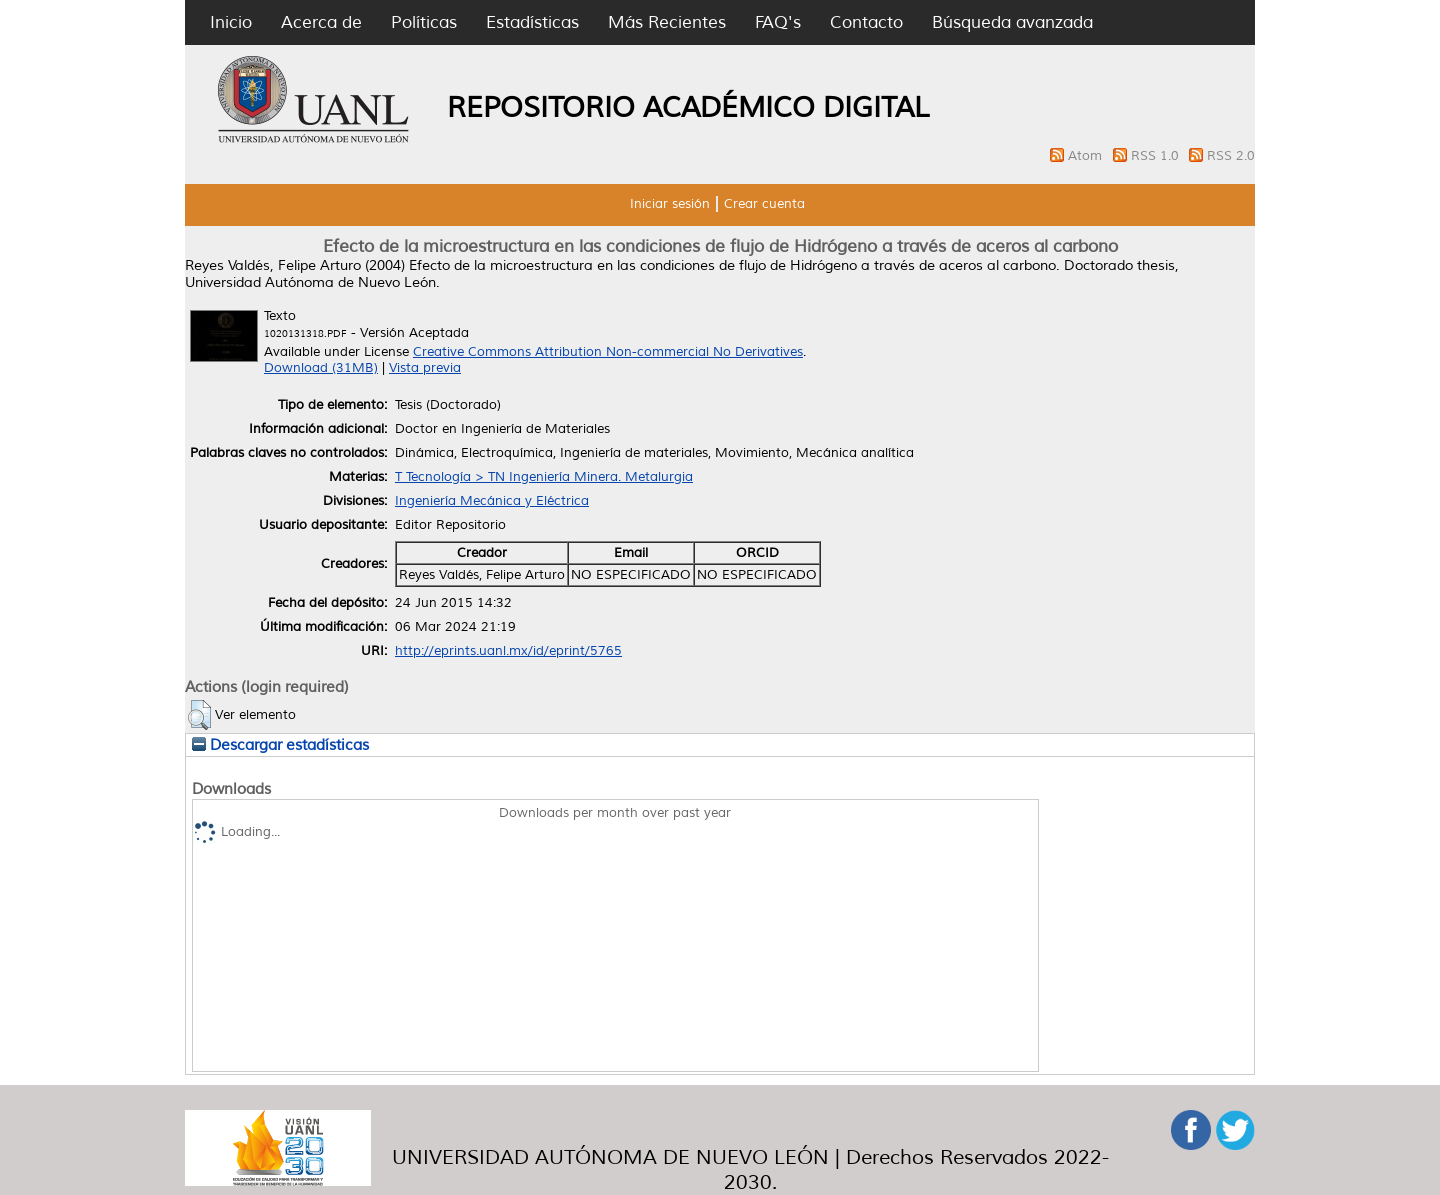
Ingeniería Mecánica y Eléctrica (492, 501)
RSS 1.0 (1157, 156)
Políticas (424, 22)
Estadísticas (532, 22)
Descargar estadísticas (280, 745)
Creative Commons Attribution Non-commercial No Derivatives (608, 352)
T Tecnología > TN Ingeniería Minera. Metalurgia (544, 477)
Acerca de (321, 22)
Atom (1087, 156)
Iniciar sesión (670, 204)
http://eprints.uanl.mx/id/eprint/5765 (508, 651)
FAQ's (778, 22)
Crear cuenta (764, 204)
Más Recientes (667, 22)
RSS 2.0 (1231, 156)
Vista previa (425, 368)
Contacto (866, 22)
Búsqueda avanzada (1012, 22)
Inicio (231, 22)
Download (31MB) (321, 368)
